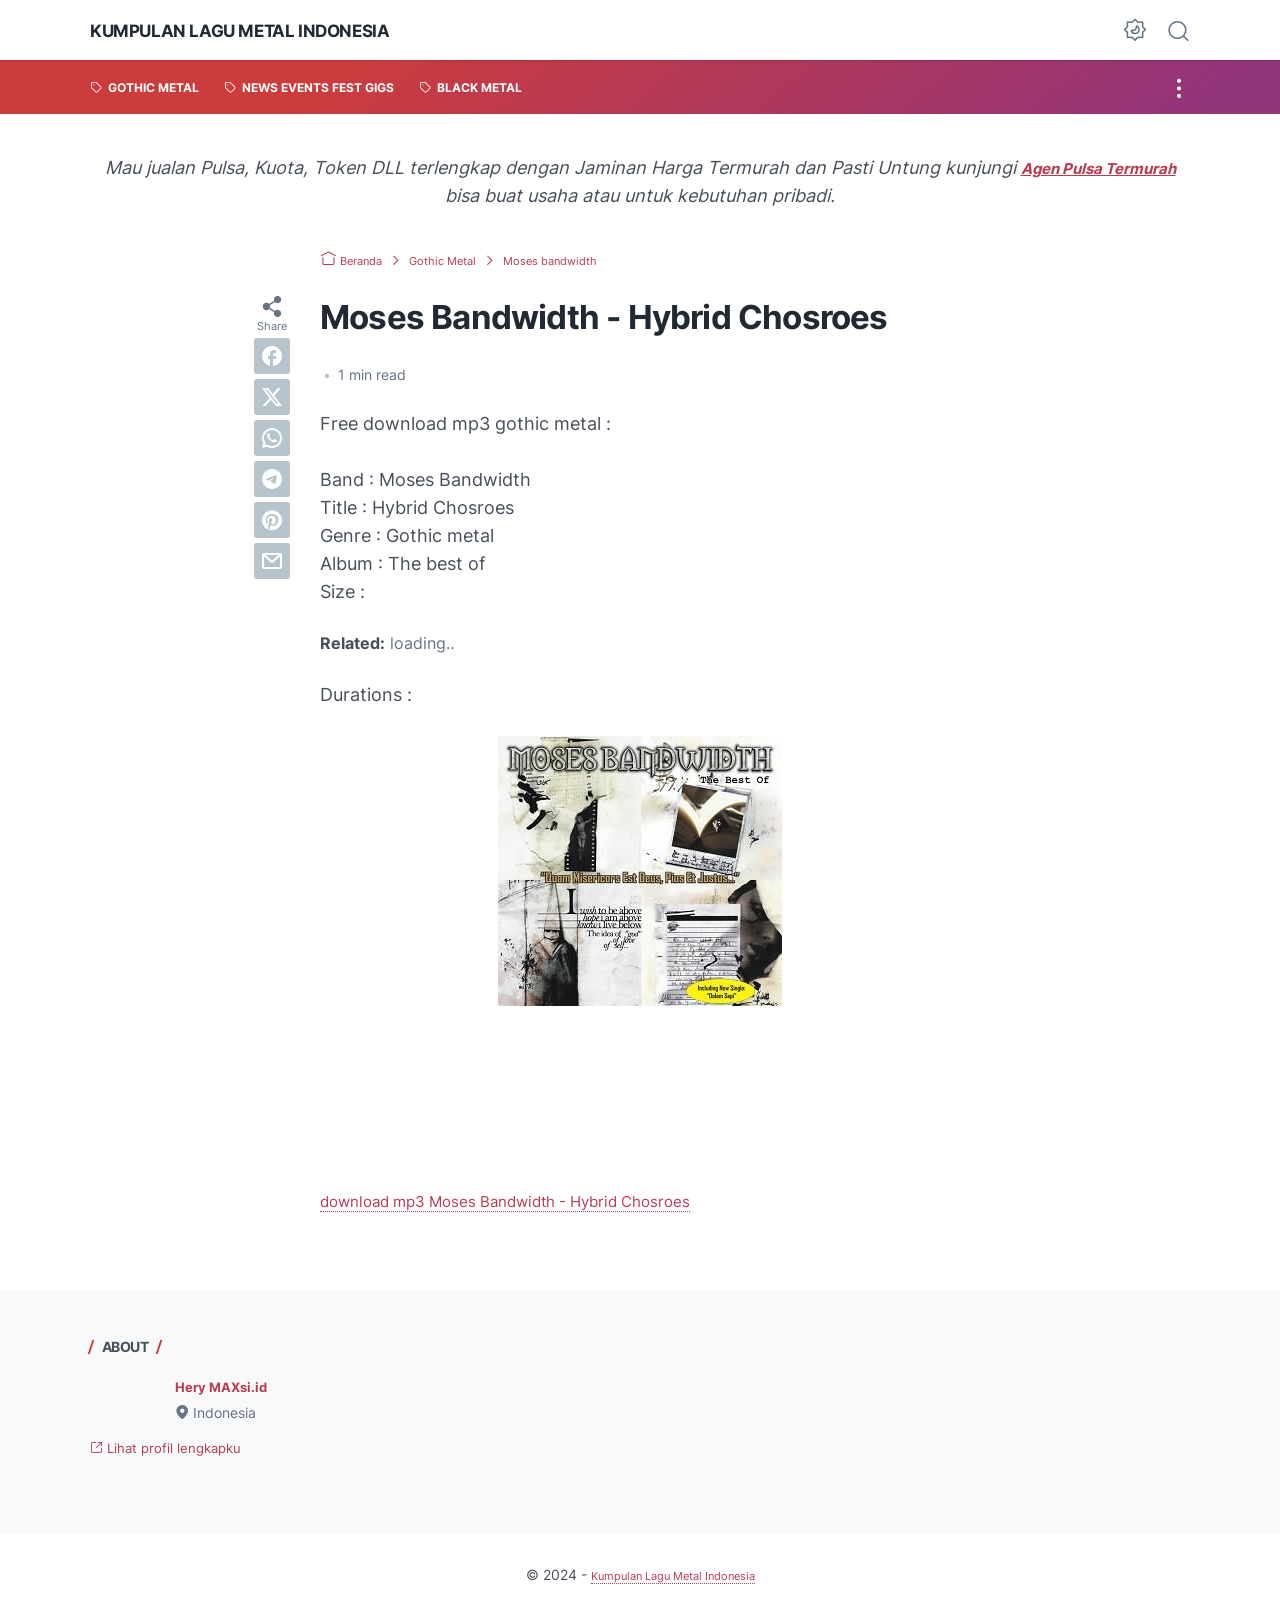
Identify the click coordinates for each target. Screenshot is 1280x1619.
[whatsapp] (272, 438)
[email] (272, 561)
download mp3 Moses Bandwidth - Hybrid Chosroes (542, 1200)
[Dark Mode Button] (1135, 30)
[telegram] (272, 479)
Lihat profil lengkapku (183, 1450)
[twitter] (272, 397)
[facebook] (272, 356)
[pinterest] (272, 520)
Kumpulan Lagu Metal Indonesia (210, 30)
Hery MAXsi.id (231, 1386)
